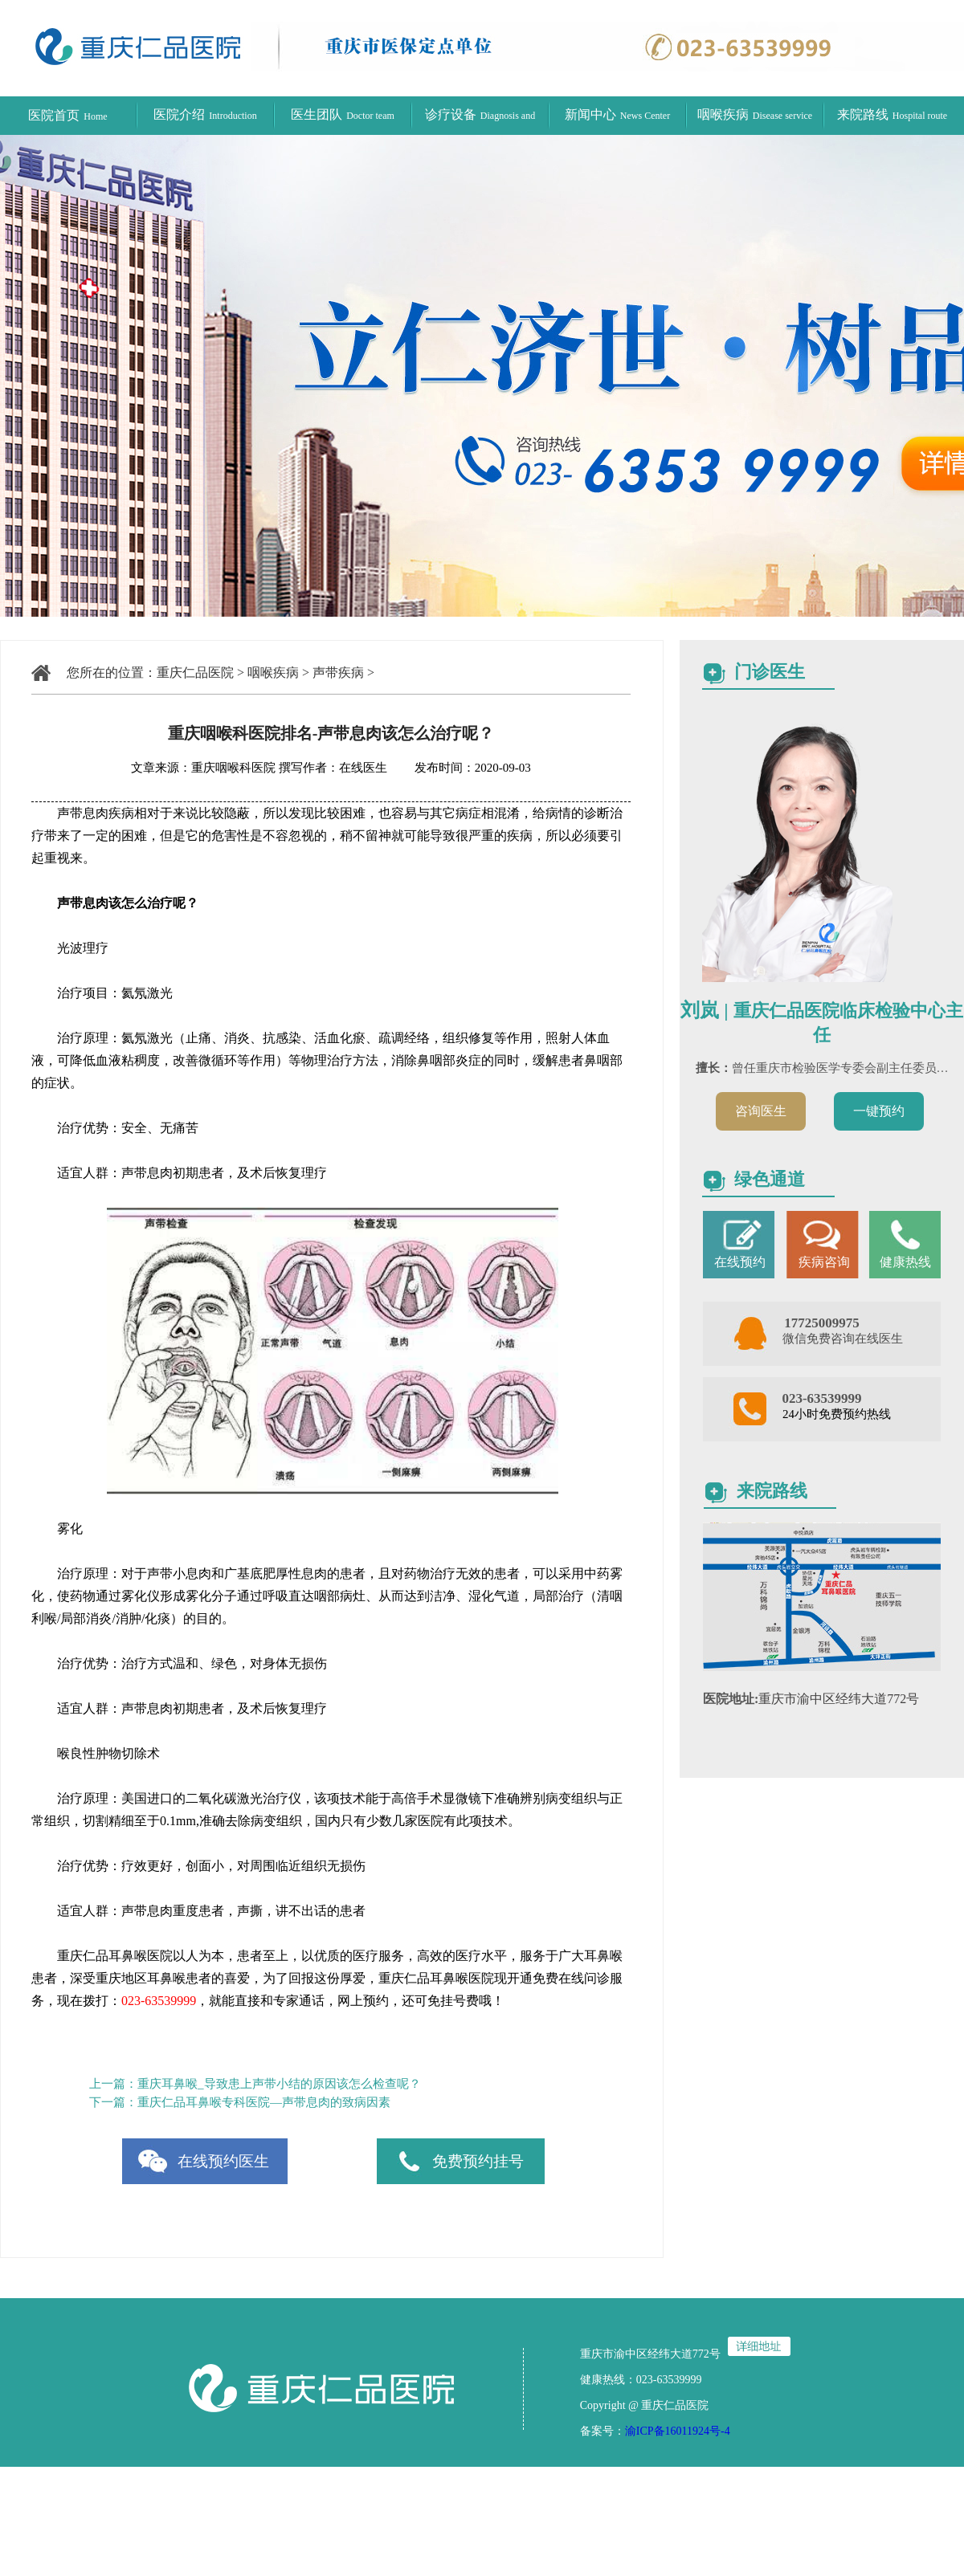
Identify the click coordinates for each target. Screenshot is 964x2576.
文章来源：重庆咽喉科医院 (203, 767)
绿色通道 (769, 1179)
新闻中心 (617, 114)
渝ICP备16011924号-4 (677, 2431)
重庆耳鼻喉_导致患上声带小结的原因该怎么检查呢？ (279, 2083)
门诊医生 (769, 672)
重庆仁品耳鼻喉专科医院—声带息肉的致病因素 (263, 2102)
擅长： (714, 1068)
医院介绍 (204, 114)
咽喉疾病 (754, 114)
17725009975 (822, 1323)
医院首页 (67, 115)
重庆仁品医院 (195, 672)
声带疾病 (338, 672)
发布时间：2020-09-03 (460, 767)
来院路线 (892, 114)
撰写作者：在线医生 (334, 767)
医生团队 (342, 114)
